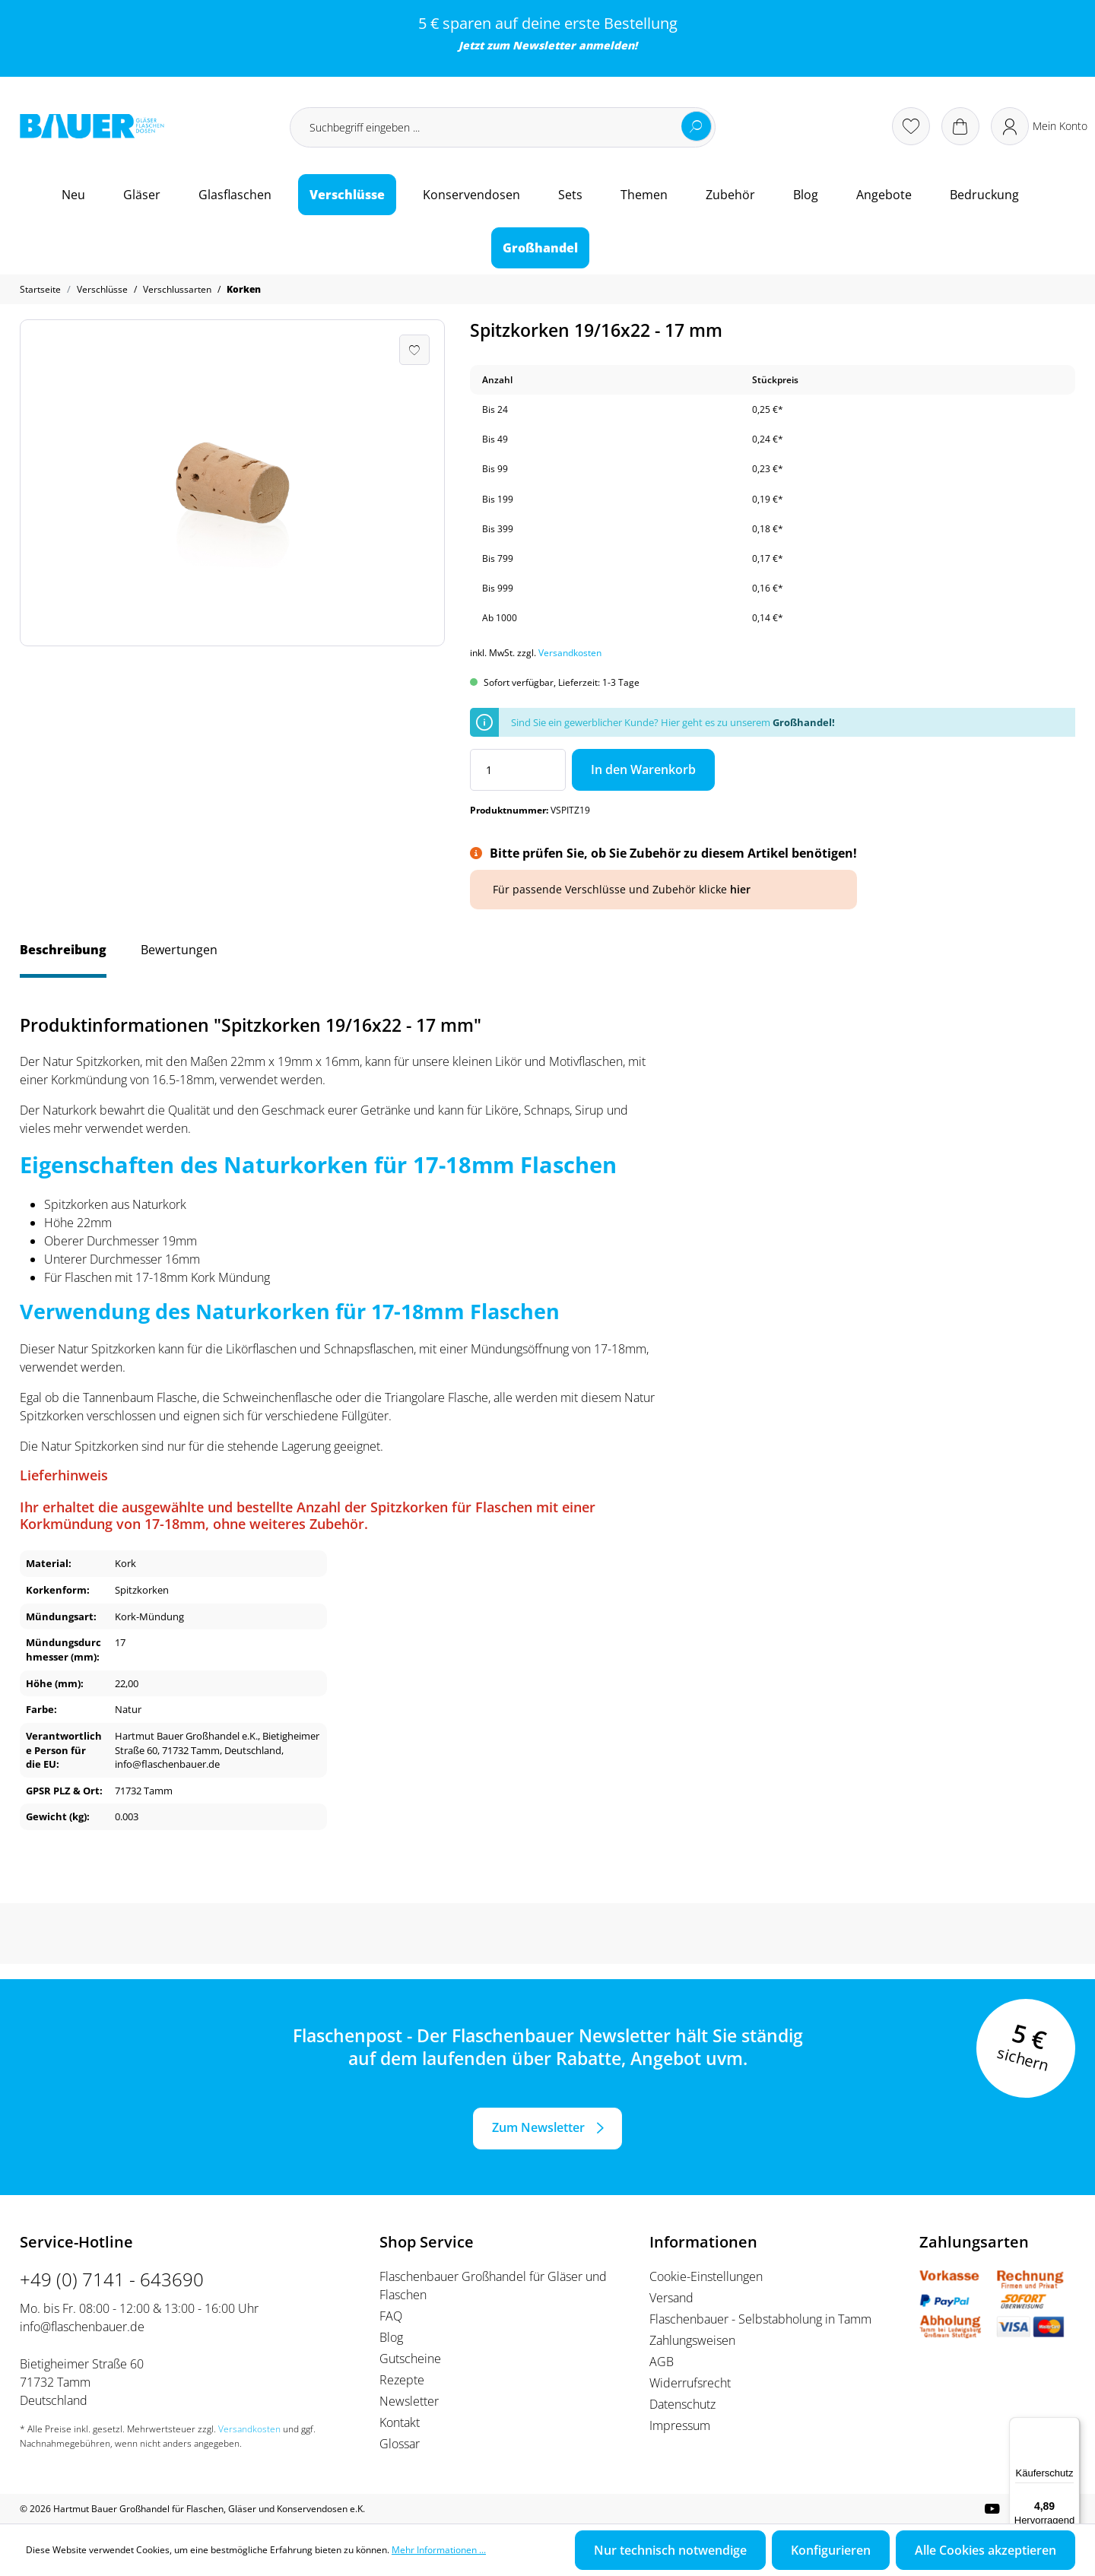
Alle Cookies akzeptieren (985, 2550)
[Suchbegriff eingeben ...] (503, 127)
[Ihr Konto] (1039, 126)
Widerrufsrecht (690, 2383)
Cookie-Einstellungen (706, 2276)
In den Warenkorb (643, 769)
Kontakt (399, 2422)
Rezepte (401, 2379)
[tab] (63, 957)
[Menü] (1071, 2426)
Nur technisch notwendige (670, 2550)
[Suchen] (696, 126)
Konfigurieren (831, 2550)
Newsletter (544, 45)
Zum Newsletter (538, 2127)
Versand (671, 2297)
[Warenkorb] (960, 126)
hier (740, 889)
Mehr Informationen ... (439, 2549)
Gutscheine (410, 2358)
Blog (391, 2337)
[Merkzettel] (911, 126)
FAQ (390, 2316)
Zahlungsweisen (692, 2340)
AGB (661, 2361)
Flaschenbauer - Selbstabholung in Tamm (760, 2319)
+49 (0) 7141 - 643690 (112, 2279)
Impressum (679, 2425)
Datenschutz (682, 2404)
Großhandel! (804, 722)
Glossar (399, 2443)
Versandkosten (569, 652)
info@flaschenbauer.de (82, 2326)
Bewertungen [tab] (179, 949)
